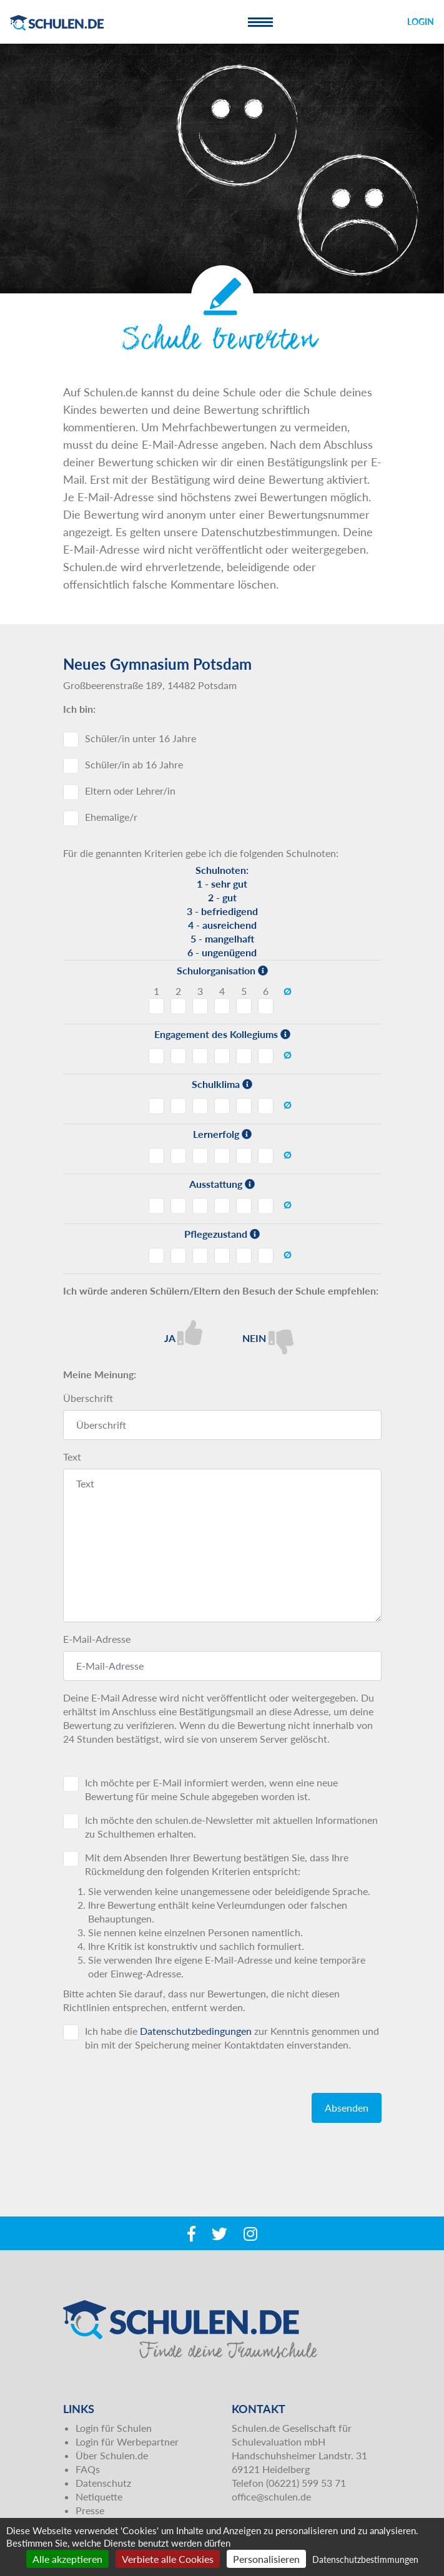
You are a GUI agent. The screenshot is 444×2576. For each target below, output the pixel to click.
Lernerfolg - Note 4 (222, 1156)
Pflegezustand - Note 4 (222, 1256)
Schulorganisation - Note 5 (244, 1006)
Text (72, 1456)
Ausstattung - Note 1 (156, 1206)
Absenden (346, 2107)
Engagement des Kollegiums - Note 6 (266, 1056)
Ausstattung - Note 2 (178, 1206)
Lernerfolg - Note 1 (156, 1156)
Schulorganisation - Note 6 (266, 1006)
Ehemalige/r (111, 817)
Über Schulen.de (112, 2455)
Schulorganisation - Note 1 (156, 1006)
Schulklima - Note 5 (244, 1106)
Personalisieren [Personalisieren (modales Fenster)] (266, 2559)
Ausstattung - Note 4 (222, 1206)
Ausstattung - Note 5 (244, 1206)
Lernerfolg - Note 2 (178, 1156)
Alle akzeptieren (67, 2559)
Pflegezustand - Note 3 (200, 1256)
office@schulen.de (271, 2496)
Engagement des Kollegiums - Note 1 (156, 1056)
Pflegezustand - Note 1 (156, 1256)
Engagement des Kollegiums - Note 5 (244, 1056)
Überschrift (88, 1398)
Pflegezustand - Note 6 (266, 1256)
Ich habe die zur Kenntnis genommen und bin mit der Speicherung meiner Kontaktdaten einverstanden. (232, 2037)
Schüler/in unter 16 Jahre (140, 738)
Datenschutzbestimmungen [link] (365, 2559)
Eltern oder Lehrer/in (130, 790)
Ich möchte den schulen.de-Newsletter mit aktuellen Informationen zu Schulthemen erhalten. (231, 1826)
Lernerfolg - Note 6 (266, 1156)
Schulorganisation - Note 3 (200, 1006)
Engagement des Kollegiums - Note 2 (178, 1056)
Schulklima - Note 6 (266, 1106)
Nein (268, 1337)
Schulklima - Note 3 (200, 1106)
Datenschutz (103, 2483)
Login (420, 21)
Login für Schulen (114, 2428)
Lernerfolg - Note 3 (200, 1156)
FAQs (88, 2469)
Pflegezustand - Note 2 (178, 1256)
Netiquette (99, 2496)
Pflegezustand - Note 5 (244, 1256)
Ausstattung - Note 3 (200, 1206)
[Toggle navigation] (260, 22)
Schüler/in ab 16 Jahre (134, 764)
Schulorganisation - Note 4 (222, 1006)
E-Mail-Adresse (97, 1639)
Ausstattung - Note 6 (266, 1206)
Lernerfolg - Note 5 (244, 1156)
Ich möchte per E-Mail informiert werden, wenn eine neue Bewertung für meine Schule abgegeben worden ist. (211, 1789)
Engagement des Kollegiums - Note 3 (200, 1056)
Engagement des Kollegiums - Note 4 (222, 1056)
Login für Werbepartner (127, 2441)
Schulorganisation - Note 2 (178, 1006)
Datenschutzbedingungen (196, 2031)
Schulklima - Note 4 (222, 1106)
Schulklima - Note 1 (156, 1106)
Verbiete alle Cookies (168, 2559)
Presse (90, 2510)
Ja (183, 1332)
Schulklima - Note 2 (178, 1106)
